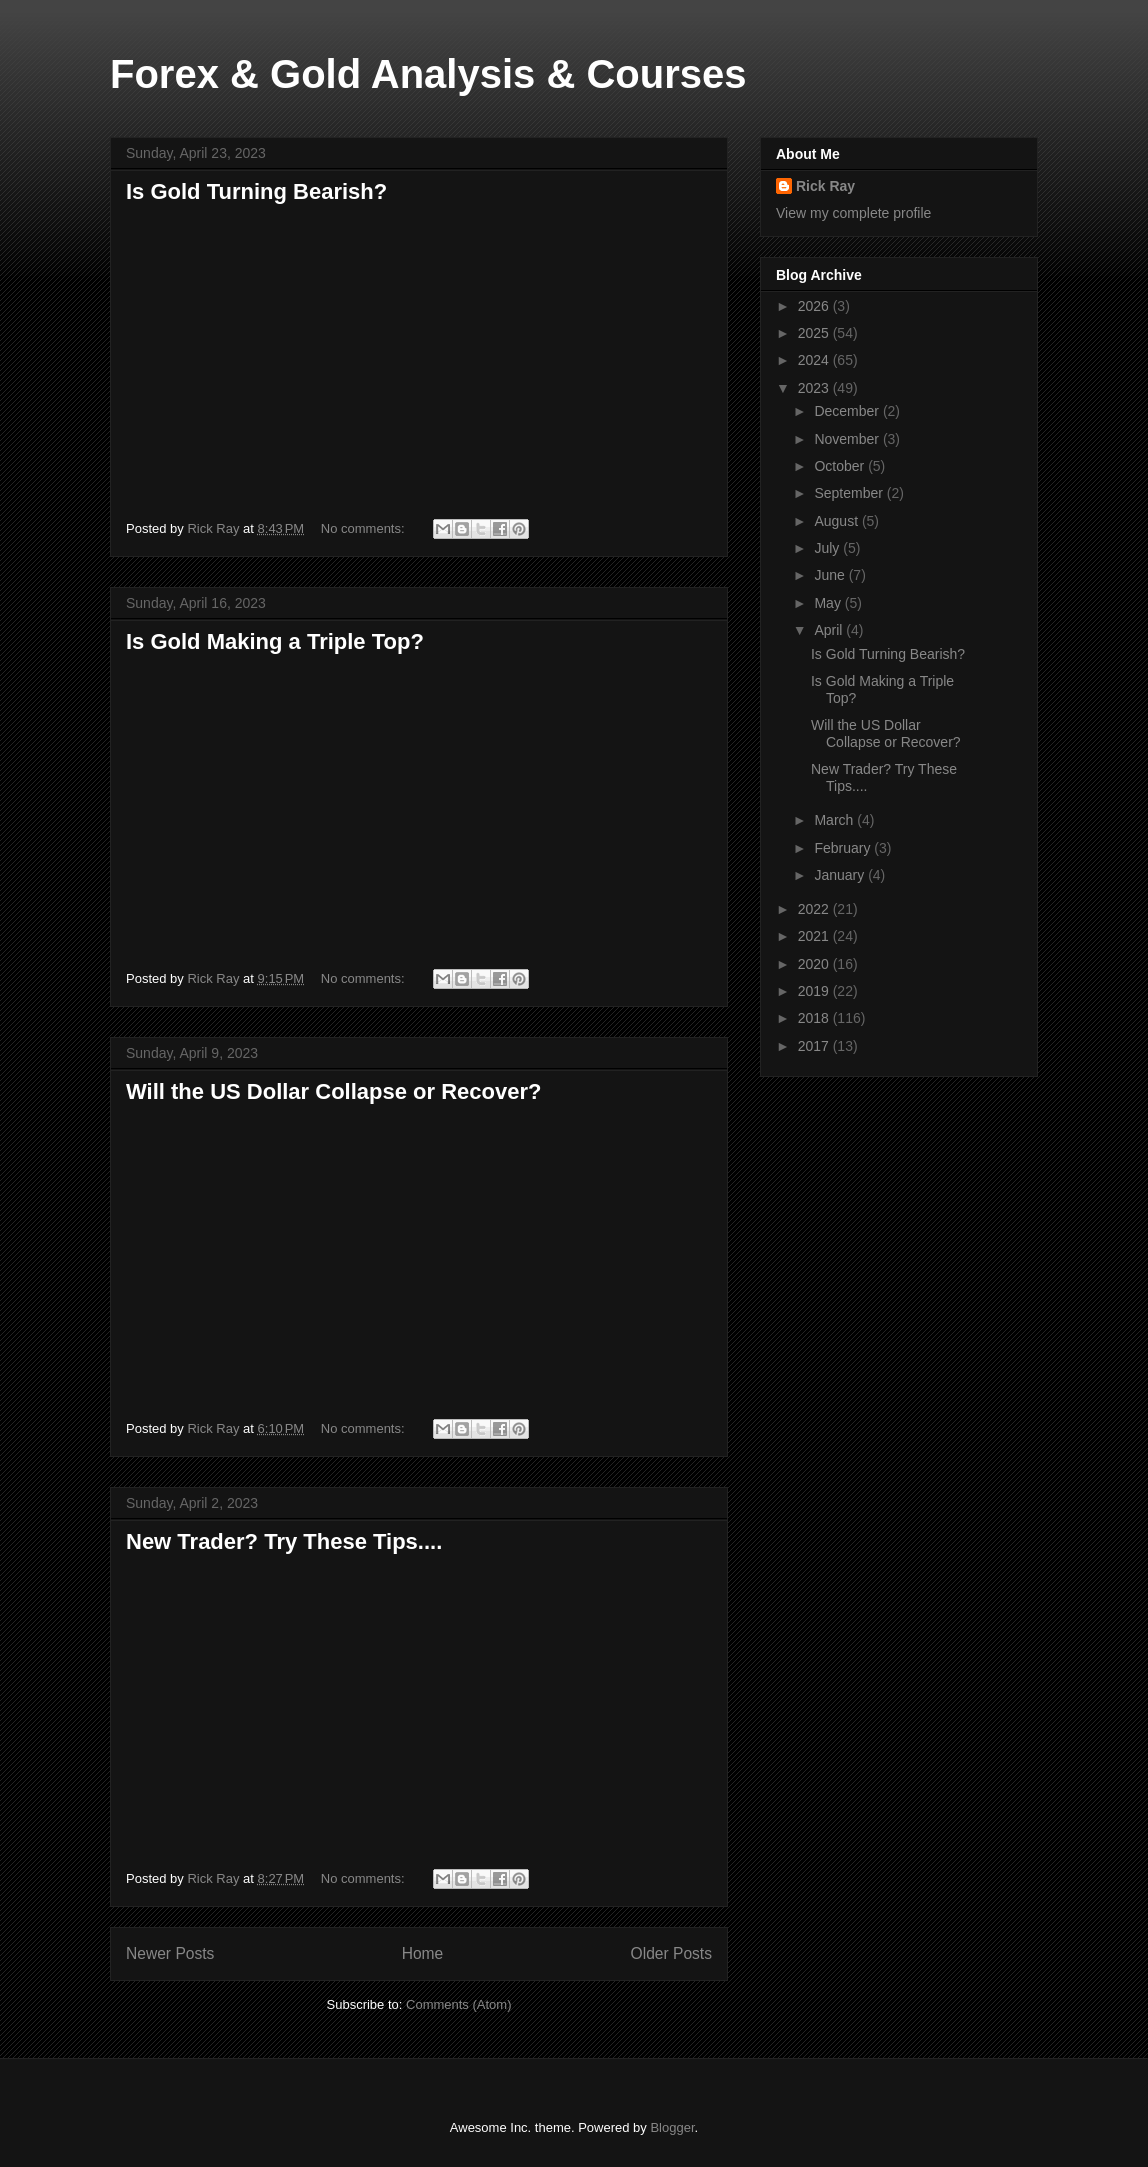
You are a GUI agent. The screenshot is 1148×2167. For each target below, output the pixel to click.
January (841, 875)
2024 (815, 360)
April (830, 630)
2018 (815, 1018)
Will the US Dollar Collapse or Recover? (333, 1091)
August (837, 521)
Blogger (672, 2127)
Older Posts (671, 1953)
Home (423, 1953)
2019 (815, 991)
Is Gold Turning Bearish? (256, 191)
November (848, 439)
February (844, 848)
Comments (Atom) (458, 2004)
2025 (815, 333)
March (835, 820)
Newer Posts (170, 1953)
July (828, 548)
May (829, 603)
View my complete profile (853, 213)
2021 (815, 936)
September (850, 493)
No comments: (364, 528)
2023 (815, 388)
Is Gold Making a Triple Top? (275, 641)
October (841, 466)
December (848, 411)
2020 (815, 964)
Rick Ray (825, 186)
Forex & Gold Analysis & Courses (428, 74)
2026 (815, 306)
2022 (815, 909)
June (831, 575)
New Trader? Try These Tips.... (284, 1541)
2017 (815, 1046)
